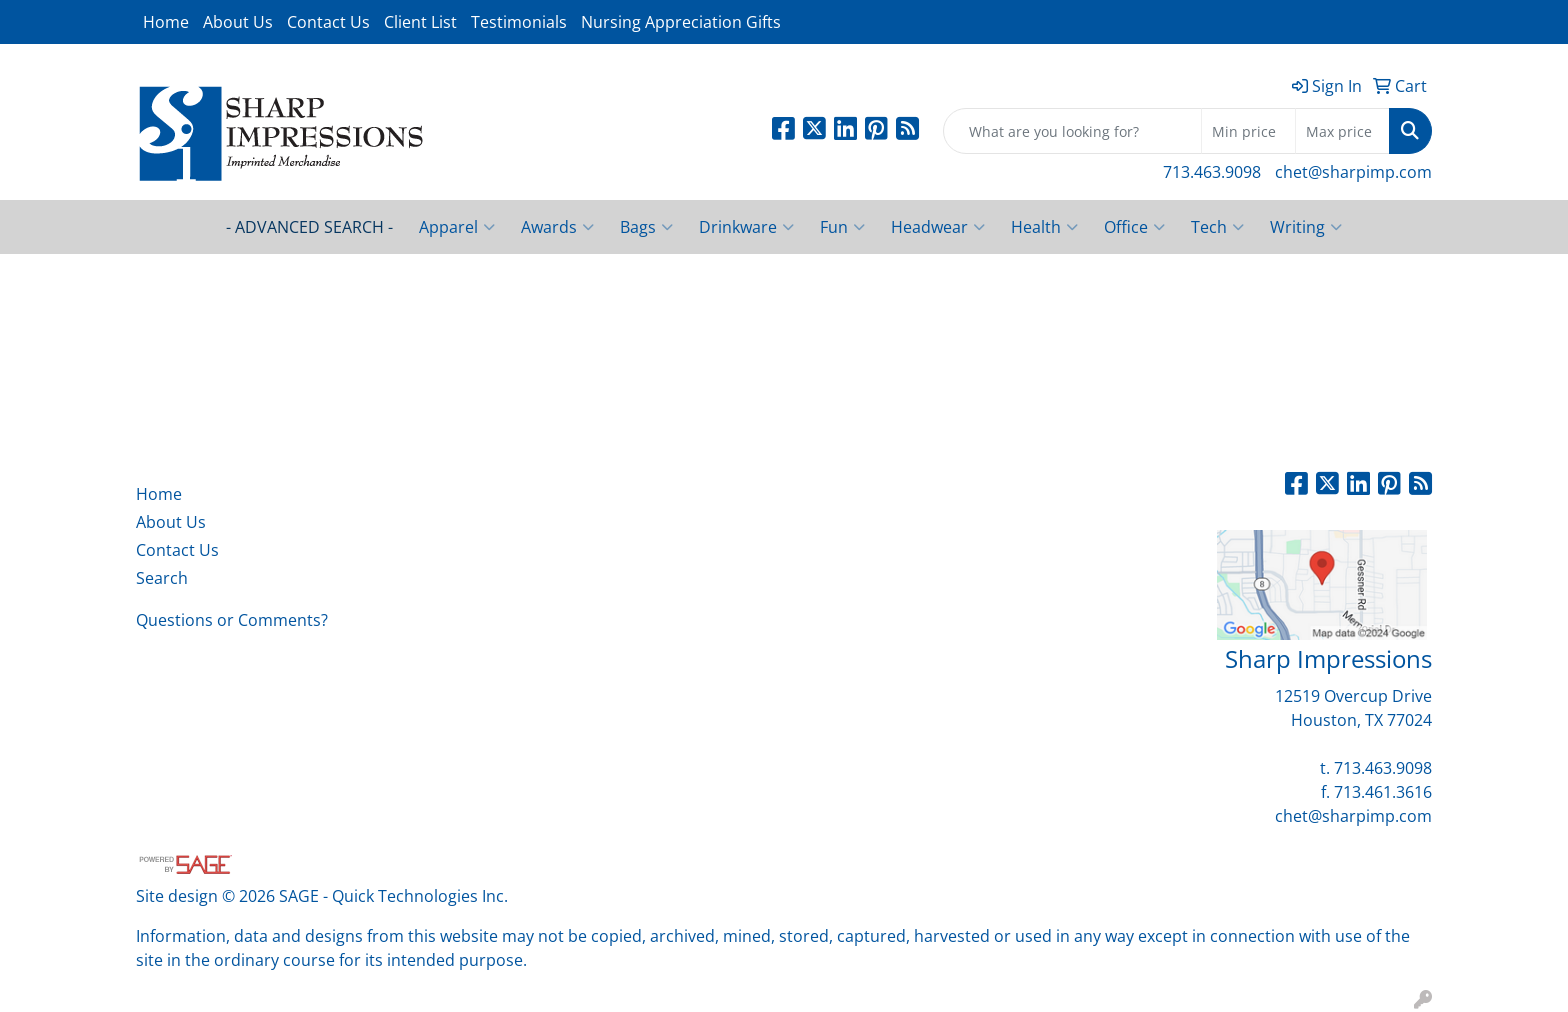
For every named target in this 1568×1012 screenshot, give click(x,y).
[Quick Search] (1072, 131)
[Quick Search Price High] (1342, 131)
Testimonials (519, 22)
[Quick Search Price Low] (1248, 131)
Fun (842, 227)
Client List (420, 22)
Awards (557, 227)
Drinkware (746, 227)
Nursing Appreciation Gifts (681, 22)
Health (1044, 227)
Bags (646, 227)
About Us (238, 22)
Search (162, 578)
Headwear (938, 227)
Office (1134, 227)
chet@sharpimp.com (1353, 172)
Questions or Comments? (232, 620)
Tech (1217, 227)
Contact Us (328, 22)
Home (166, 22)
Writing (1306, 227)
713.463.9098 (1212, 172)
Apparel (457, 227)
